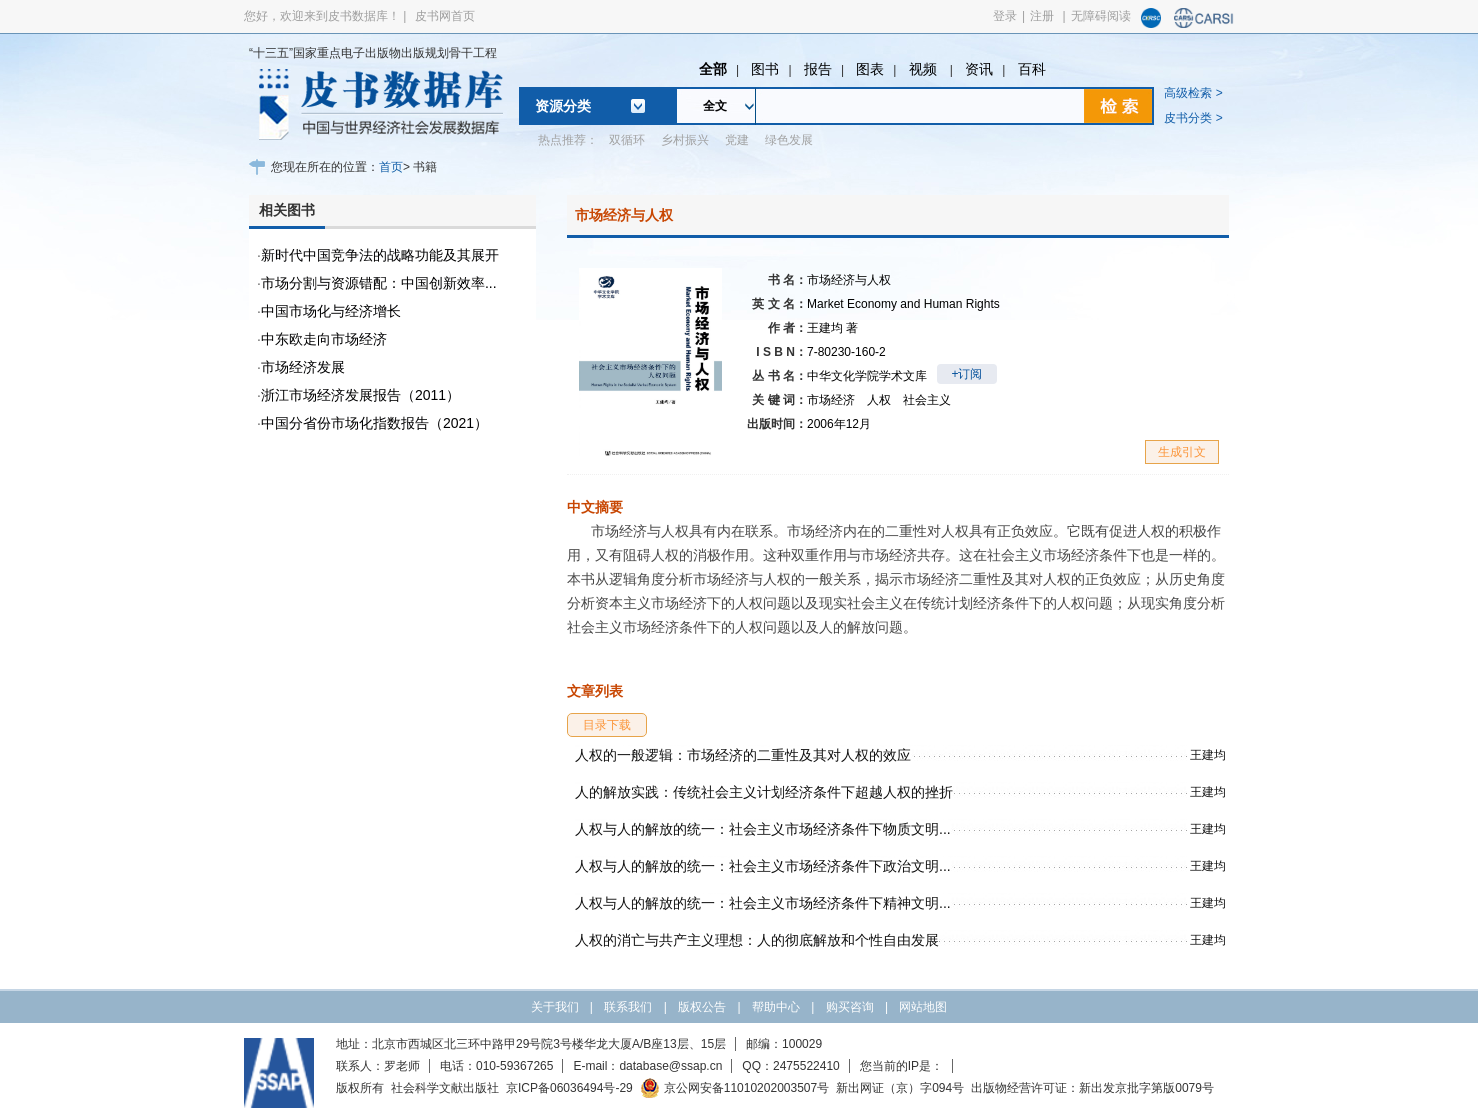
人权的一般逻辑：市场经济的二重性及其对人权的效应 (743, 755)
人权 (879, 400)
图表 (870, 69)
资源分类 (563, 106)
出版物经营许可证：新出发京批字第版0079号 (1092, 1088)
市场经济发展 (303, 367)
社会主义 (927, 400)
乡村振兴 (685, 140)
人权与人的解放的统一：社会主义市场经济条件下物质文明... (763, 829)
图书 (765, 69)
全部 (713, 69)
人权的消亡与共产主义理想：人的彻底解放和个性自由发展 (757, 940)
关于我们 (555, 1007)
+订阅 (966, 374)
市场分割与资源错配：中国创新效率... (379, 283)
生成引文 (1182, 452)
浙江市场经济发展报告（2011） (360, 395)
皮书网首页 (445, 16)
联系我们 (628, 1007)
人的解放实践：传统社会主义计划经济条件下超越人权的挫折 (764, 792)
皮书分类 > (1193, 118)
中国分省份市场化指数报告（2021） (374, 423)
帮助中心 (776, 1007)
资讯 (979, 69)
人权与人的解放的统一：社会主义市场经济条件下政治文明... (763, 866)
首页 (391, 167)
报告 (818, 69)
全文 (715, 106)
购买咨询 (850, 1007)
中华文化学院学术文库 (867, 376)
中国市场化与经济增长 (331, 311)
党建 (737, 140)
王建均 (832, 328)
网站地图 (923, 1007)
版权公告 (702, 1007)
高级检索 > (1193, 93)
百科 (1032, 69)
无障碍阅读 (1101, 16)
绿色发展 (789, 140)
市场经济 (831, 400)
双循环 (627, 140)
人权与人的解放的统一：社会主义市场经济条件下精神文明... (763, 903)
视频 (925, 69)
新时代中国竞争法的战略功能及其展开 (380, 255)
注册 (1042, 16)
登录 (1005, 16)
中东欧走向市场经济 (324, 339)
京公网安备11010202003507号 (734, 1088)
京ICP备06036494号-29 (569, 1088)
